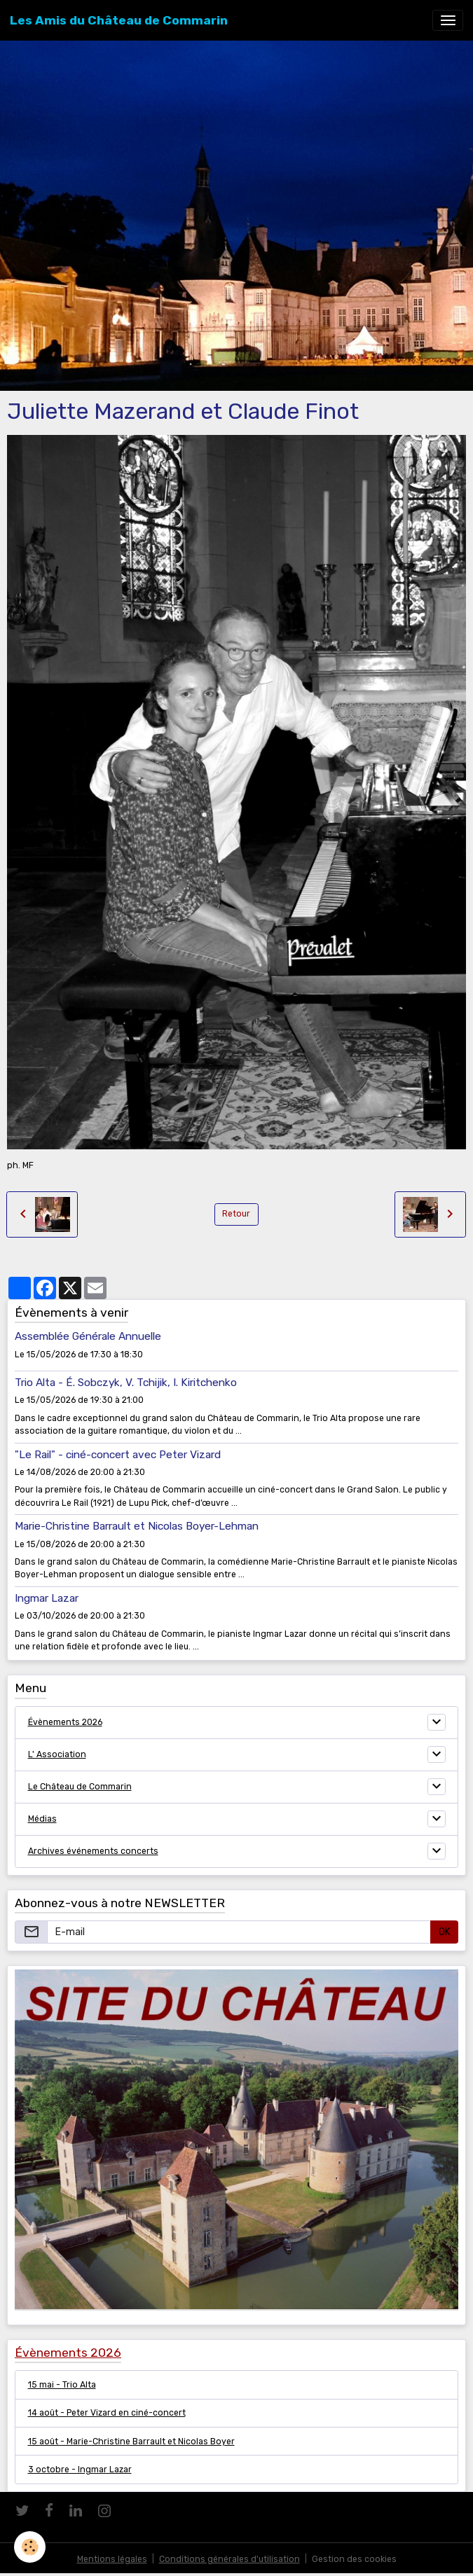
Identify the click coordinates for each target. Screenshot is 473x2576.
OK (445, 1932)
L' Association (57, 1754)
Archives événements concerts (93, 1851)
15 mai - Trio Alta (62, 2385)
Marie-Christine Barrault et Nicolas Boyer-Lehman (137, 1526)
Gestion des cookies (354, 2559)
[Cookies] (30, 2547)
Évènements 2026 (65, 1722)
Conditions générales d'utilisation (229, 2559)
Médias (42, 1819)
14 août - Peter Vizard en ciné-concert (107, 2413)
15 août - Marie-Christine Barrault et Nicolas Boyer (131, 2441)
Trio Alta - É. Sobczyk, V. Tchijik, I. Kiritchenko (126, 1382)
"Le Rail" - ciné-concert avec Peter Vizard (118, 1454)
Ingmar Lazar (46, 1598)
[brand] (119, 20)
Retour (236, 1214)
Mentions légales (112, 2559)
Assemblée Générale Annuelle (88, 1336)
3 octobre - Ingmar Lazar (80, 2469)
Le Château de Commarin (80, 1787)
